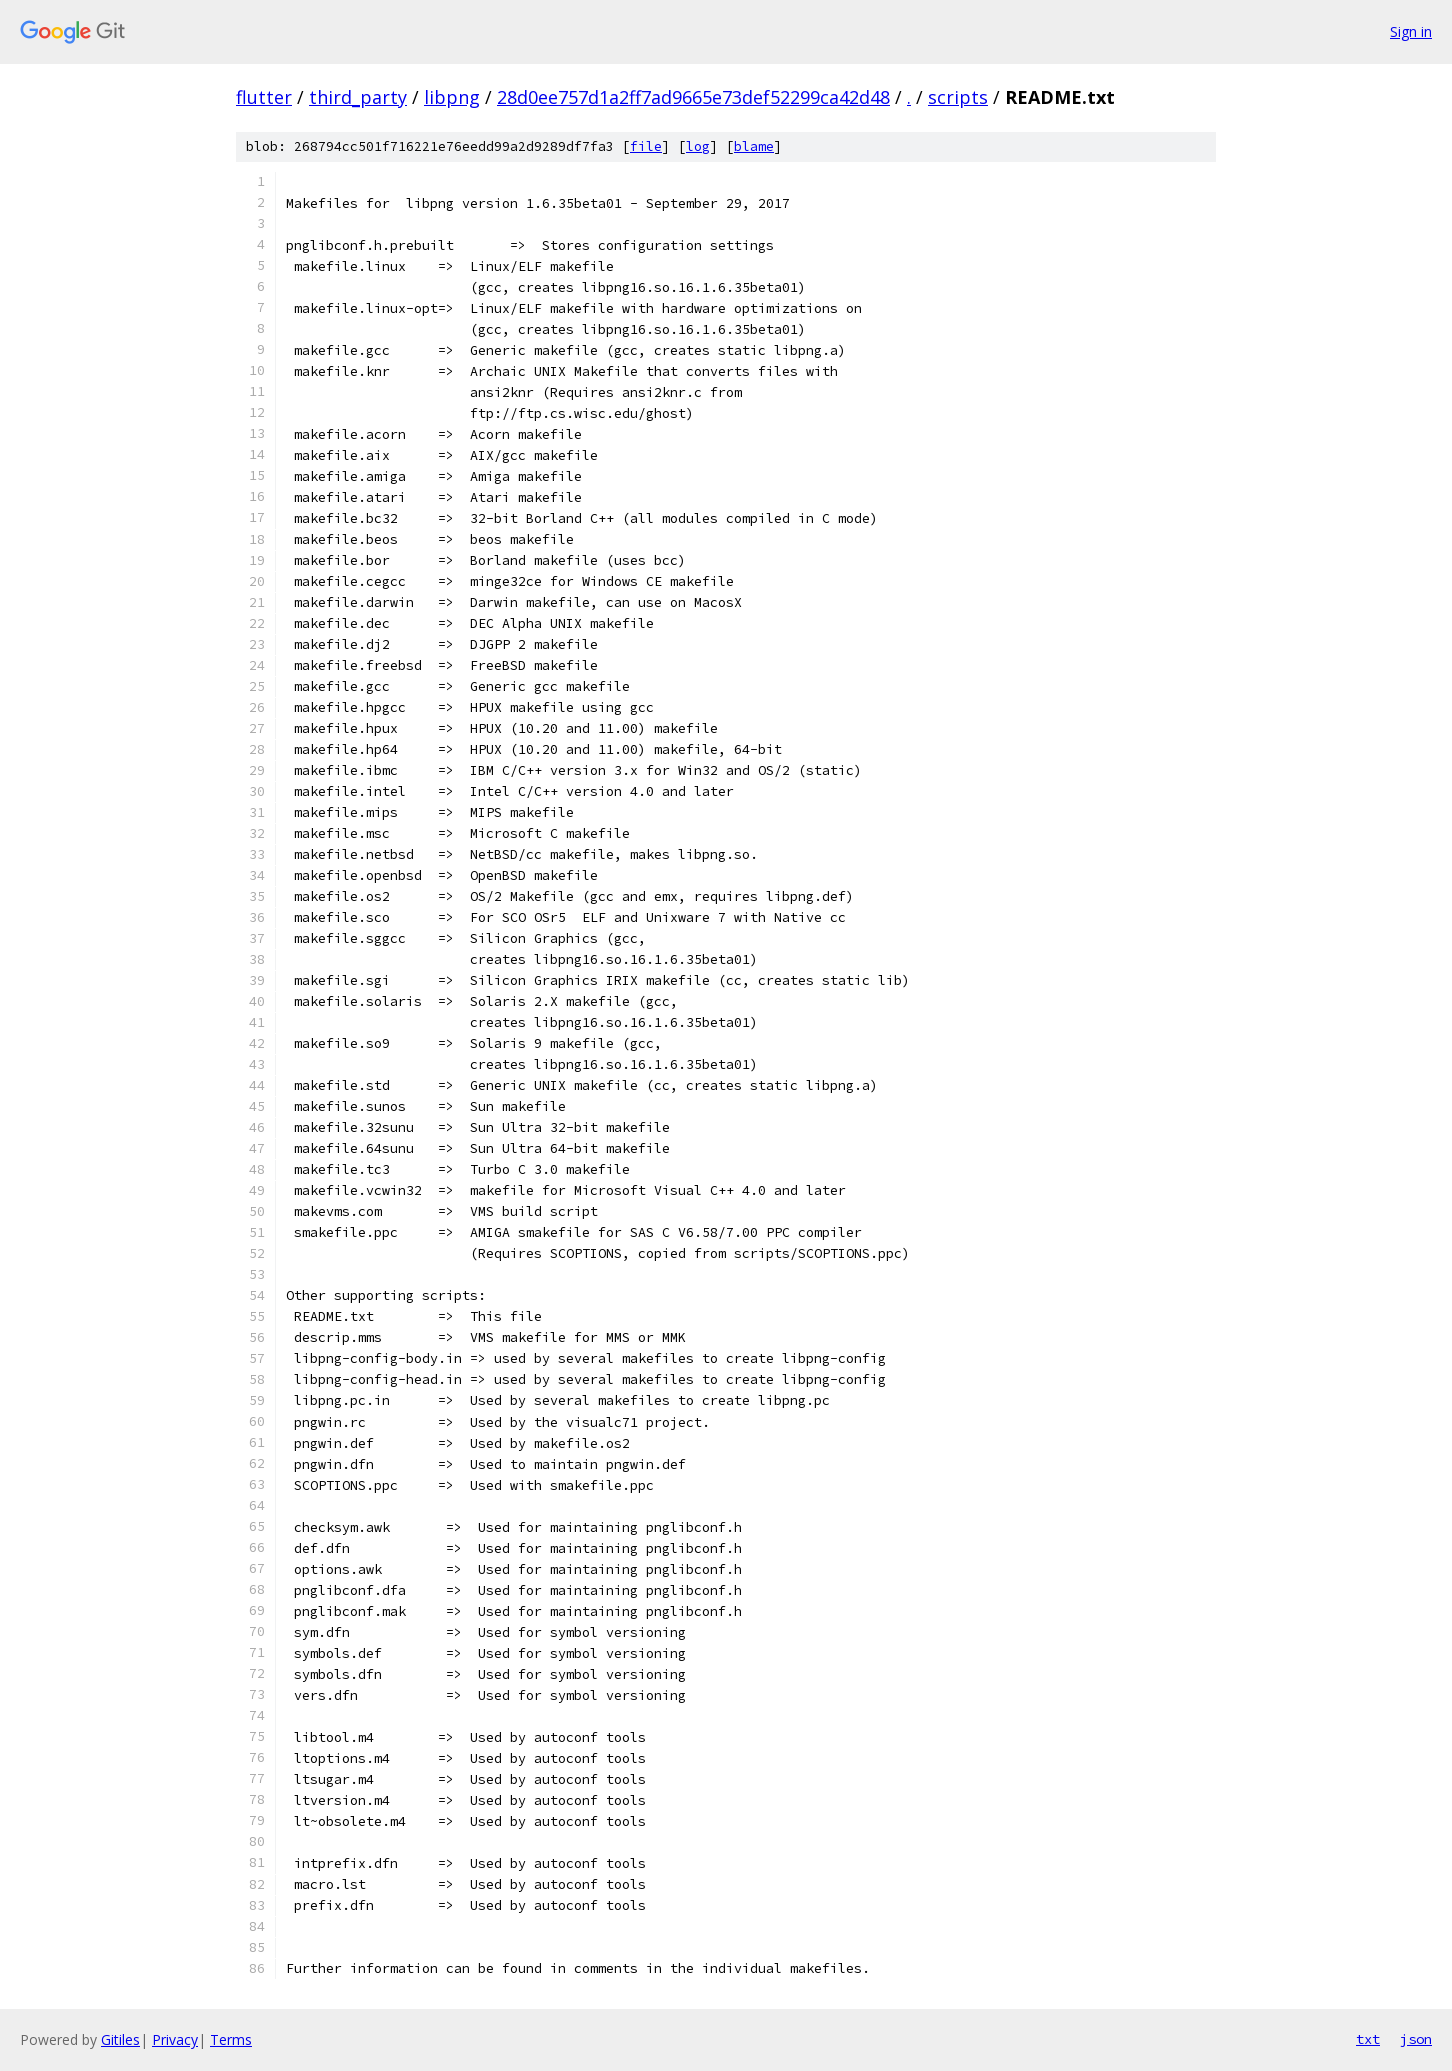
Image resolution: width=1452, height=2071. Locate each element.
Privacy (175, 2039)
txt (1368, 2039)
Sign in (1411, 31)
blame (754, 146)
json (1416, 2039)
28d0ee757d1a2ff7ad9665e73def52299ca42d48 (693, 97)
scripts (958, 97)
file (646, 146)
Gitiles (120, 2039)
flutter (264, 97)
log (698, 146)
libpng (452, 97)
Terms (231, 2039)
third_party (358, 97)
